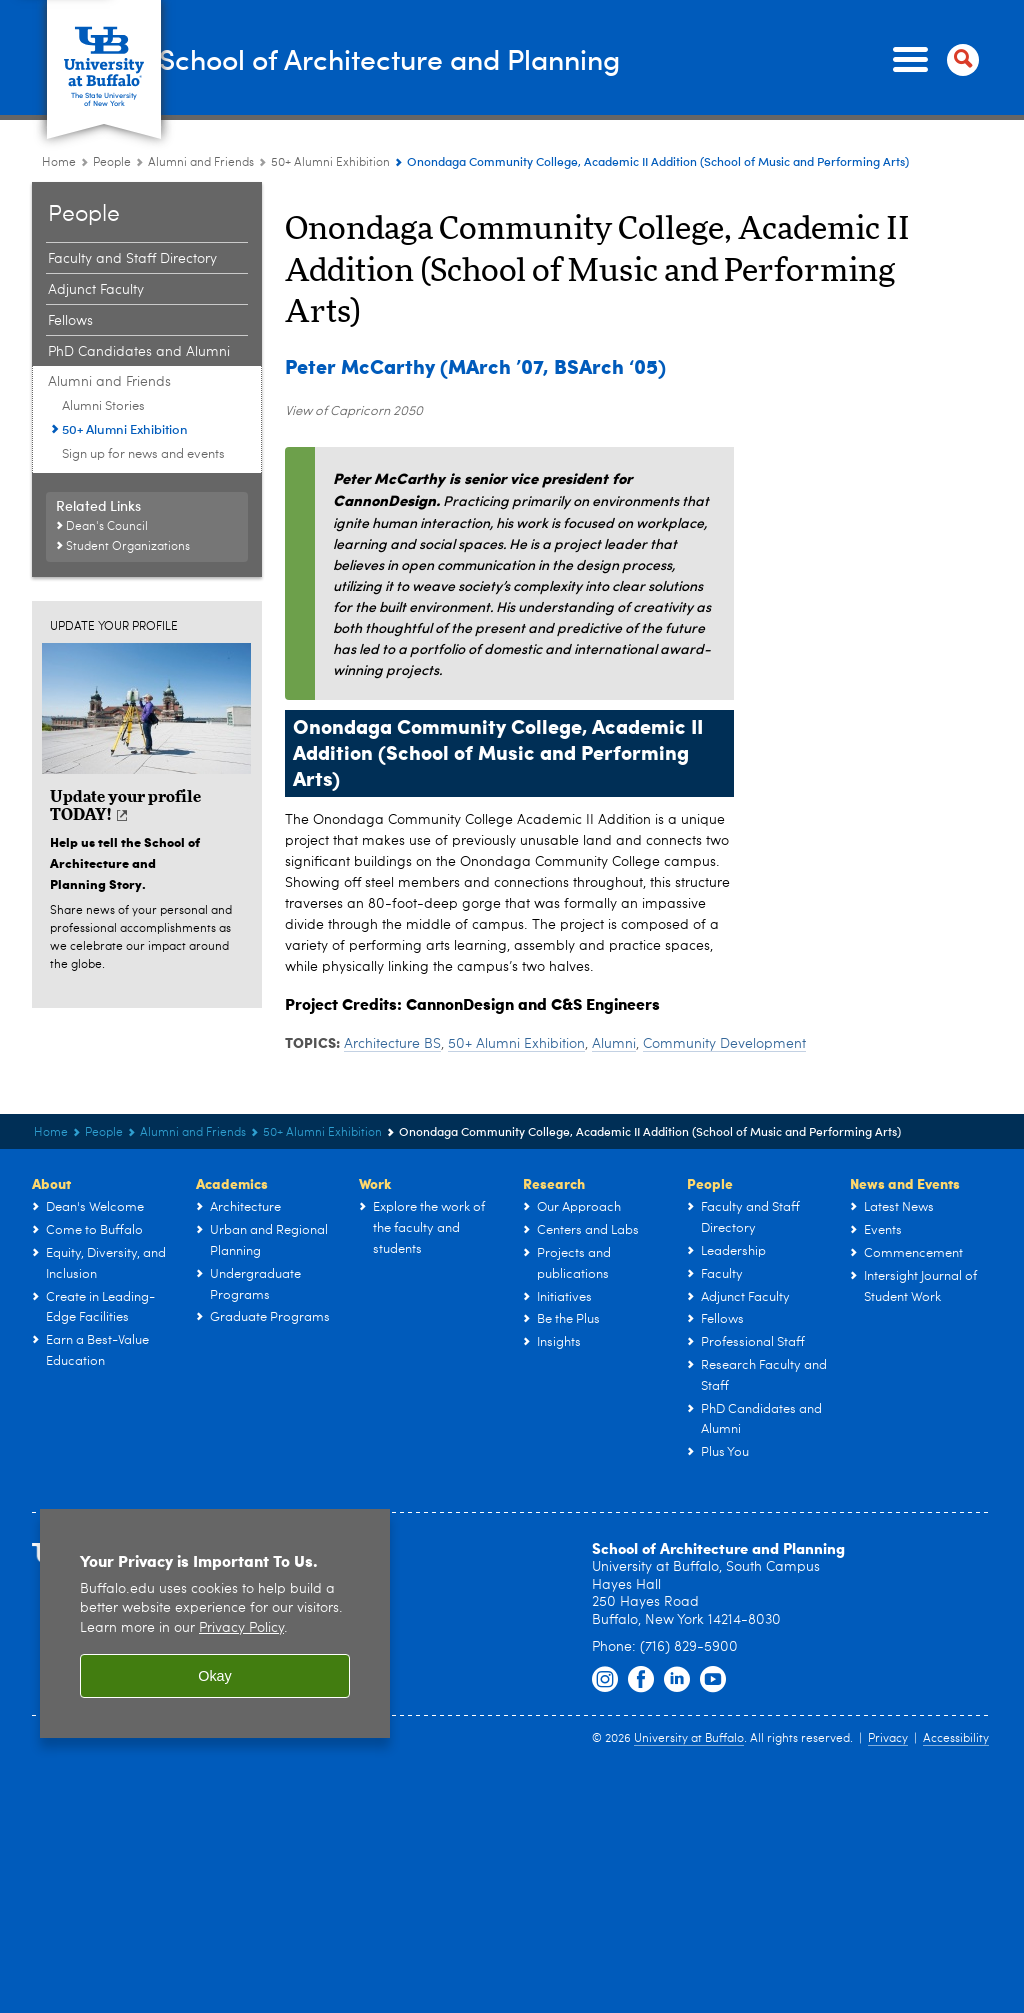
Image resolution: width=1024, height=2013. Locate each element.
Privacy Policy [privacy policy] (241, 1628)
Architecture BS (392, 1044)
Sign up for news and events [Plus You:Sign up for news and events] (143, 454)
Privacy (888, 1739)
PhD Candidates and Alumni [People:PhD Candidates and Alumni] (139, 352)
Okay (215, 1676)
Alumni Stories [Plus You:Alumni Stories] (103, 406)
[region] (215, 1623)
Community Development (724, 1044)
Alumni (614, 1044)
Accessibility (956, 1739)
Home (59, 163)
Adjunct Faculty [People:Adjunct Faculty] (96, 290)
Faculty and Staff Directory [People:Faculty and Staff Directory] (132, 259)
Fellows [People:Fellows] (70, 321)
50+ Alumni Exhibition (516, 1044)
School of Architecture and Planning (475, 58)
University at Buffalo (689, 1739)
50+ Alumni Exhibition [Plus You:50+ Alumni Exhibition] (330, 163)
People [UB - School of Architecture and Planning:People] (112, 163)
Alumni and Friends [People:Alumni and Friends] (201, 163)
